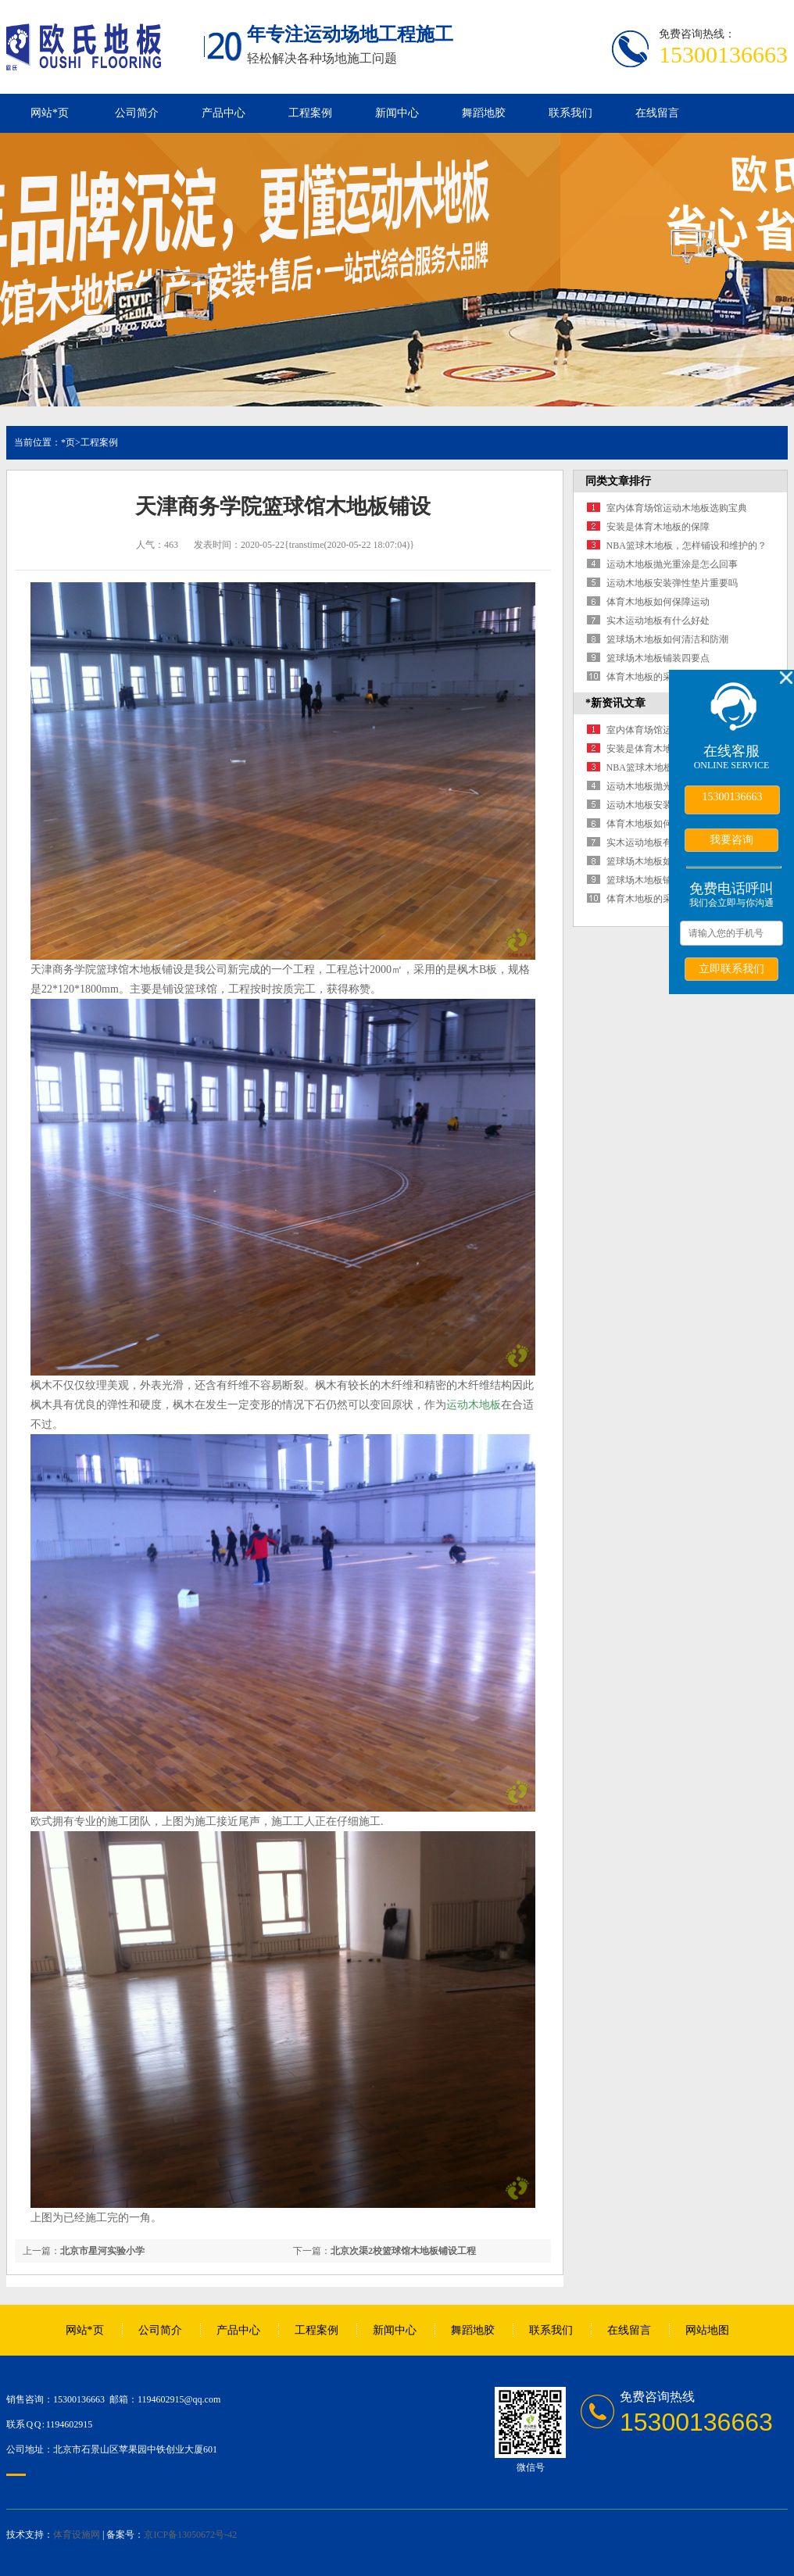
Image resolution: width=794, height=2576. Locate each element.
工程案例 (310, 113)
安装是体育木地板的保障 (658, 526)
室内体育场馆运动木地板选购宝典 (676, 508)
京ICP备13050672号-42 (190, 2534)
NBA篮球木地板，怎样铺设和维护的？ (686, 545)
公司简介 (137, 113)
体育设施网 (76, 2534)
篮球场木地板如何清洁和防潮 (667, 639)
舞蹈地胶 (484, 113)
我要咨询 (731, 839)
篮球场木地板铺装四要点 (658, 658)
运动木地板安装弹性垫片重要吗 (672, 583)
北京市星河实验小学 (102, 2250)
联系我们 (570, 113)
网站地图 (707, 2330)
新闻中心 (397, 113)
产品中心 (223, 113)
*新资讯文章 (615, 703)
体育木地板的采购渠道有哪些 (667, 676)
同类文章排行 (618, 481)
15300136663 (733, 797)
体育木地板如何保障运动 (658, 601)
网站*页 (49, 113)
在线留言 (657, 113)
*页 (68, 442)
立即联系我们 (731, 968)
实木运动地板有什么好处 (658, 620)
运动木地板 (473, 1405)
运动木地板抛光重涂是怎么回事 (672, 564)
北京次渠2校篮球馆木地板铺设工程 (403, 2250)
